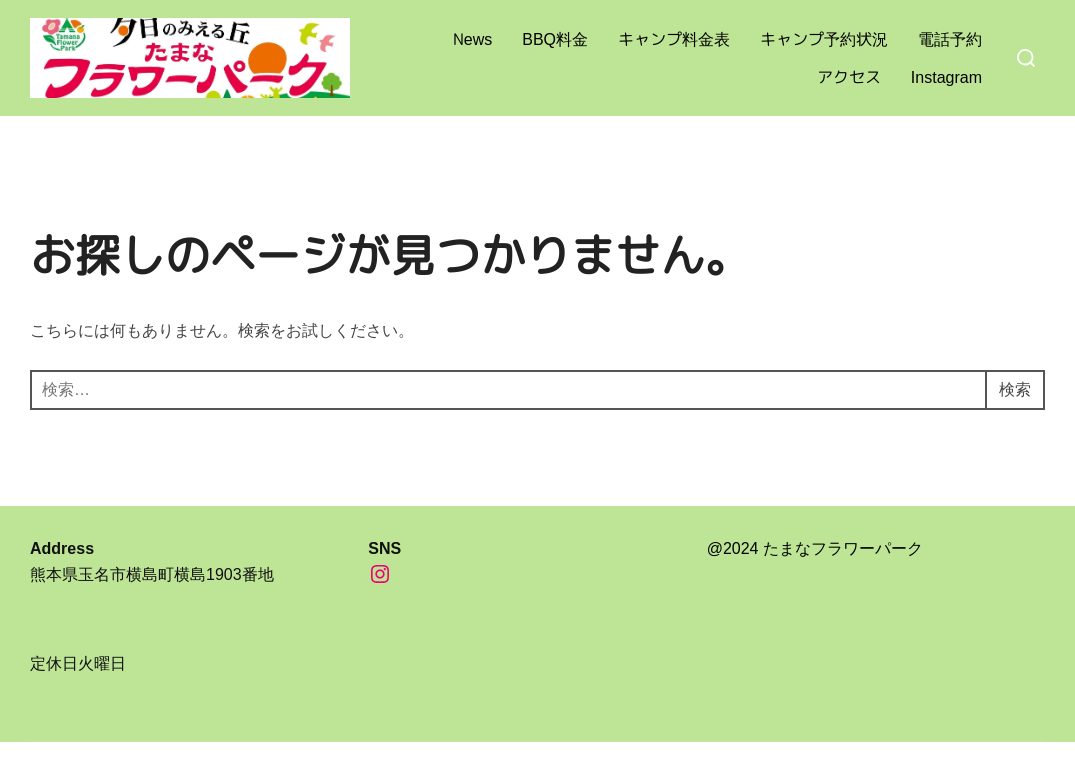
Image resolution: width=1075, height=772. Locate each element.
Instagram (946, 77)
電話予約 (950, 39)
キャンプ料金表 (674, 39)
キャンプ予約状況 (824, 39)
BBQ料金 (555, 39)
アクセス (849, 77)
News (472, 39)
